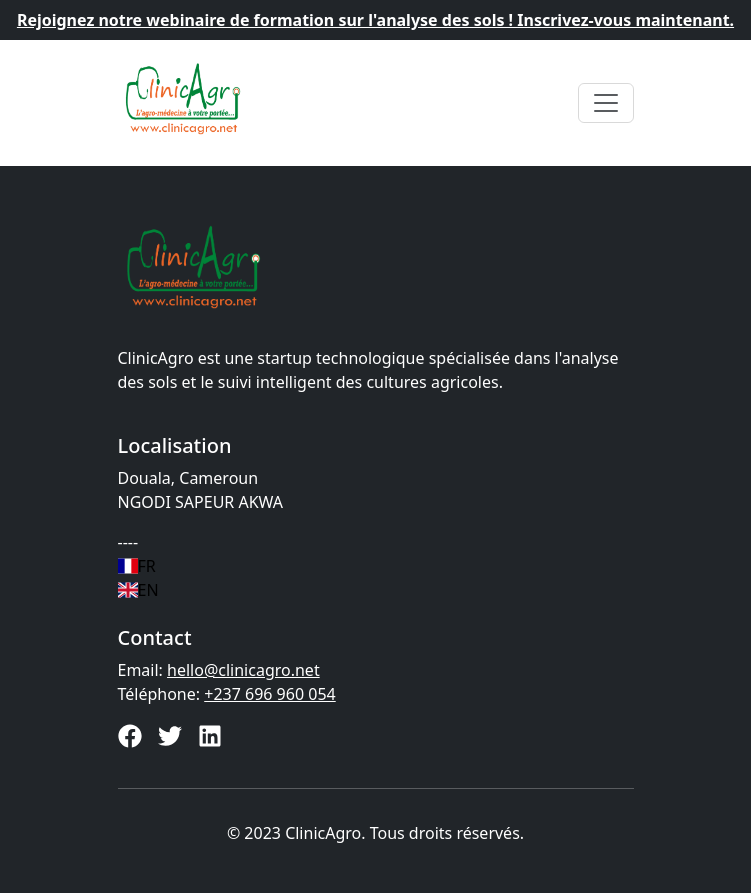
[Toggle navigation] (606, 103)
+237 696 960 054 (269, 694)
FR (137, 566)
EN (138, 590)
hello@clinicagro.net (243, 670)
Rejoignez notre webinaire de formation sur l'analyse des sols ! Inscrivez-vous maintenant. (375, 20)
